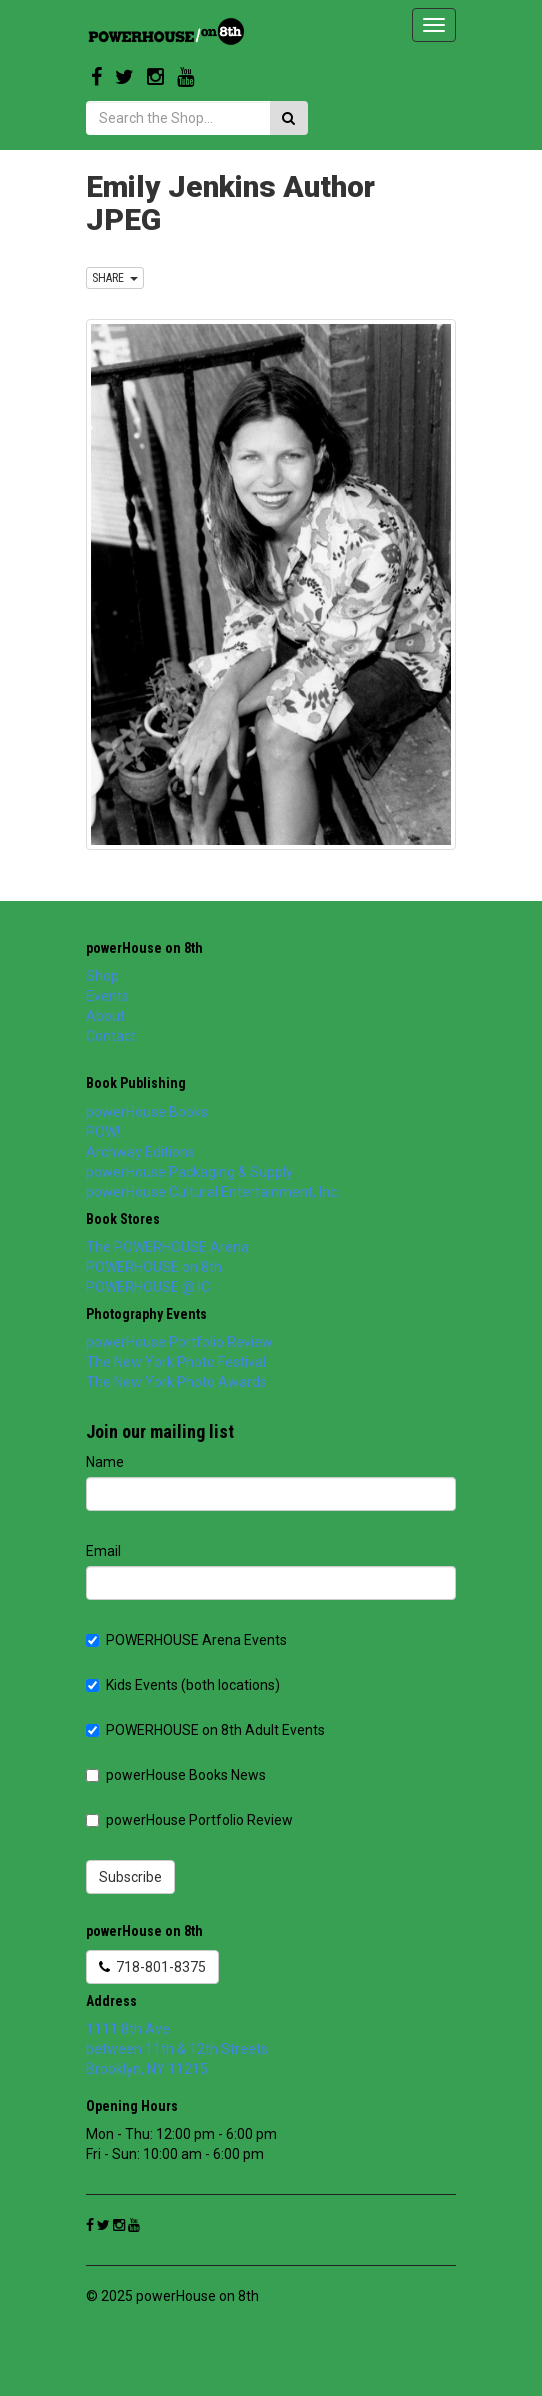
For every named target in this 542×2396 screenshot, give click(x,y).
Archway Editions (140, 1152)
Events (107, 996)
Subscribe (130, 1877)
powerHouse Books (147, 1112)
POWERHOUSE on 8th (154, 1267)
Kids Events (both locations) (183, 1685)
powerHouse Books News (176, 1775)
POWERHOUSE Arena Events (186, 1640)
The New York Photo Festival (176, 1362)
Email (103, 1551)
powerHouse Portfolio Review (179, 1342)
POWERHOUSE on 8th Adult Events (205, 1730)
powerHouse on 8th (144, 948)
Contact (111, 1036)
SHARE (115, 278)
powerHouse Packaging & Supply (189, 1172)
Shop (102, 976)
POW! (103, 1132)
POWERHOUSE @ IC (148, 1287)
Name (105, 1462)
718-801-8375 (152, 1967)
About (105, 1016)
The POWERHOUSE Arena (167, 1247)
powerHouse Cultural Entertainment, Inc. (213, 1192)
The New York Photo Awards (176, 1382)
